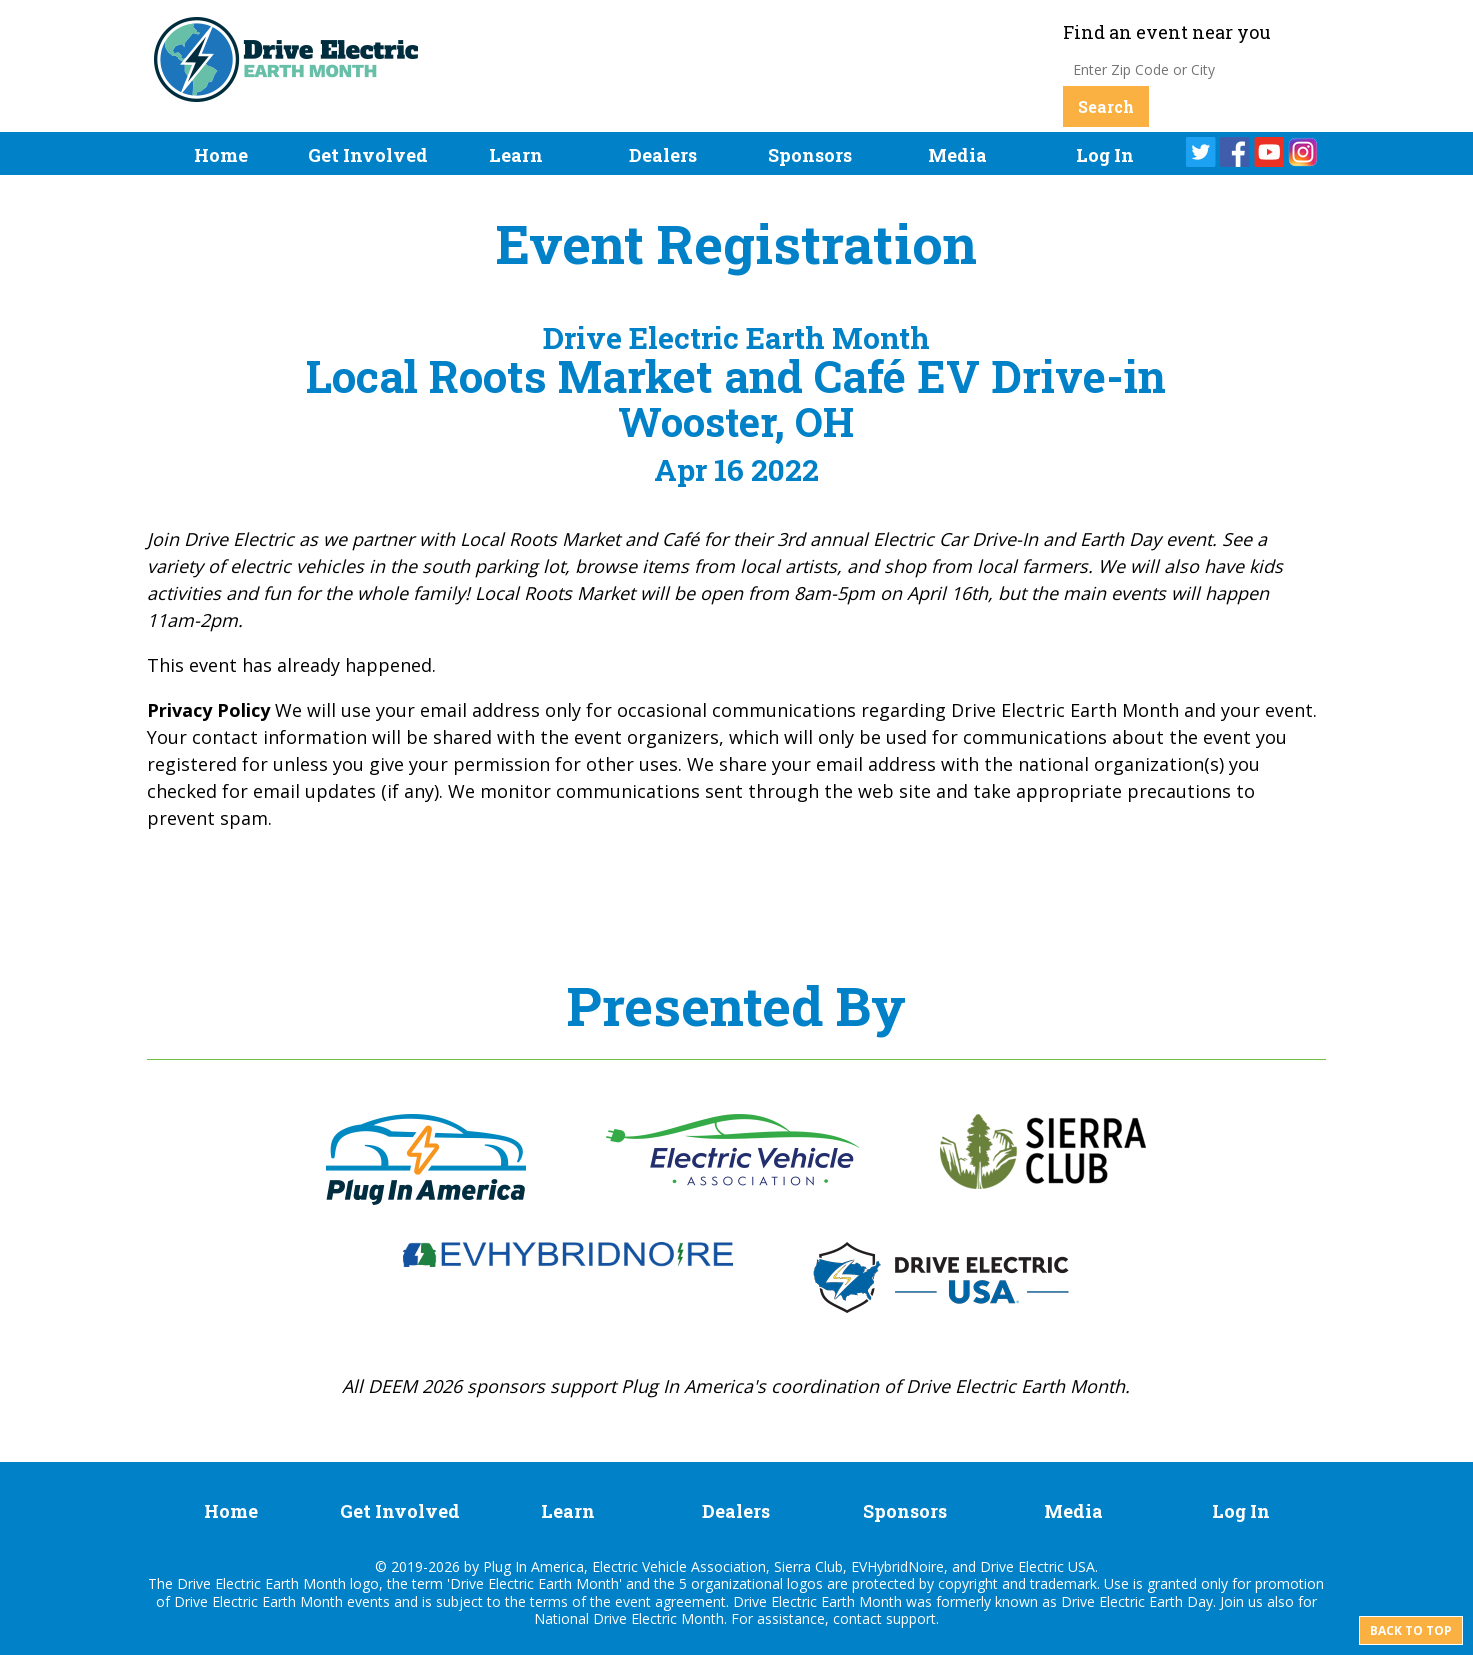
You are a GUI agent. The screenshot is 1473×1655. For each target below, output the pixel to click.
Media (957, 155)
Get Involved (368, 155)
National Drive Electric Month (629, 1618)
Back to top (1411, 1630)
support (911, 1618)
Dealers (663, 155)
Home (221, 155)
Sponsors (810, 155)
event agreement (670, 1601)
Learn (516, 155)
